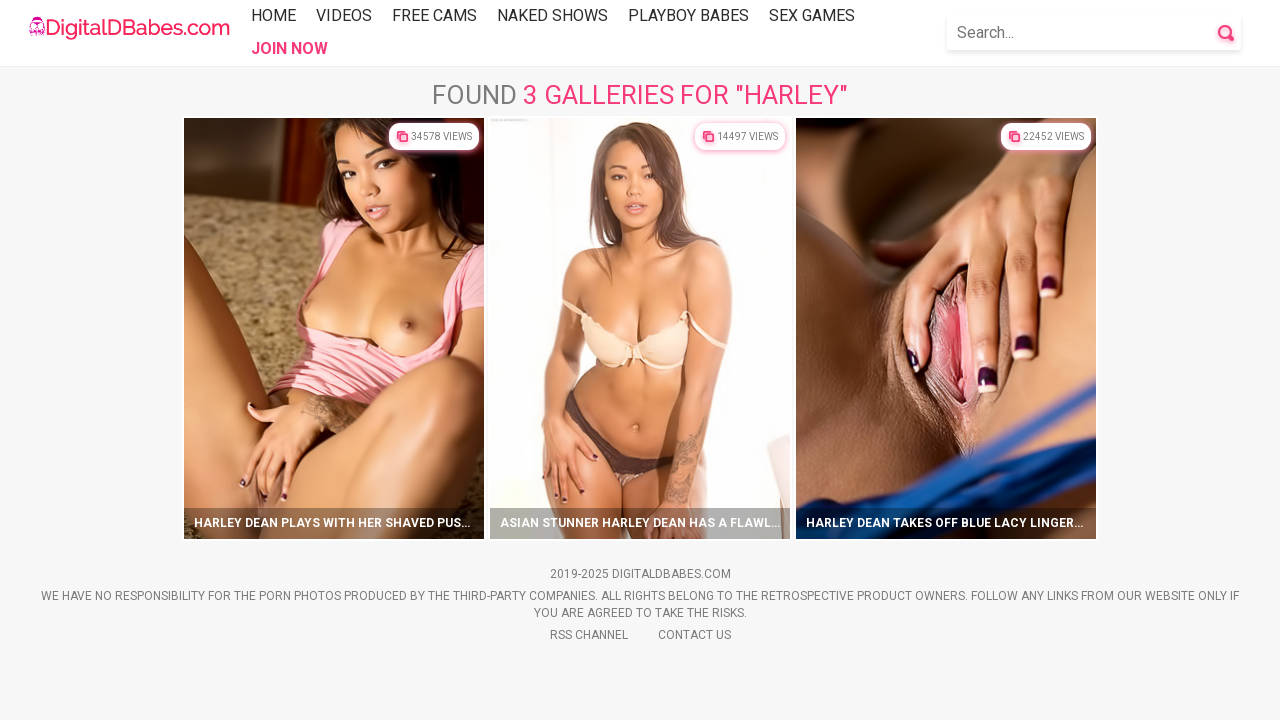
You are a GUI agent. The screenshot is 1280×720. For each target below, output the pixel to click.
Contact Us (694, 635)
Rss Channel (589, 635)
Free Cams (434, 15)
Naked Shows (552, 15)
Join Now (289, 48)
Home (273, 15)
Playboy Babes (688, 15)
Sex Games (812, 15)
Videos (344, 15)
